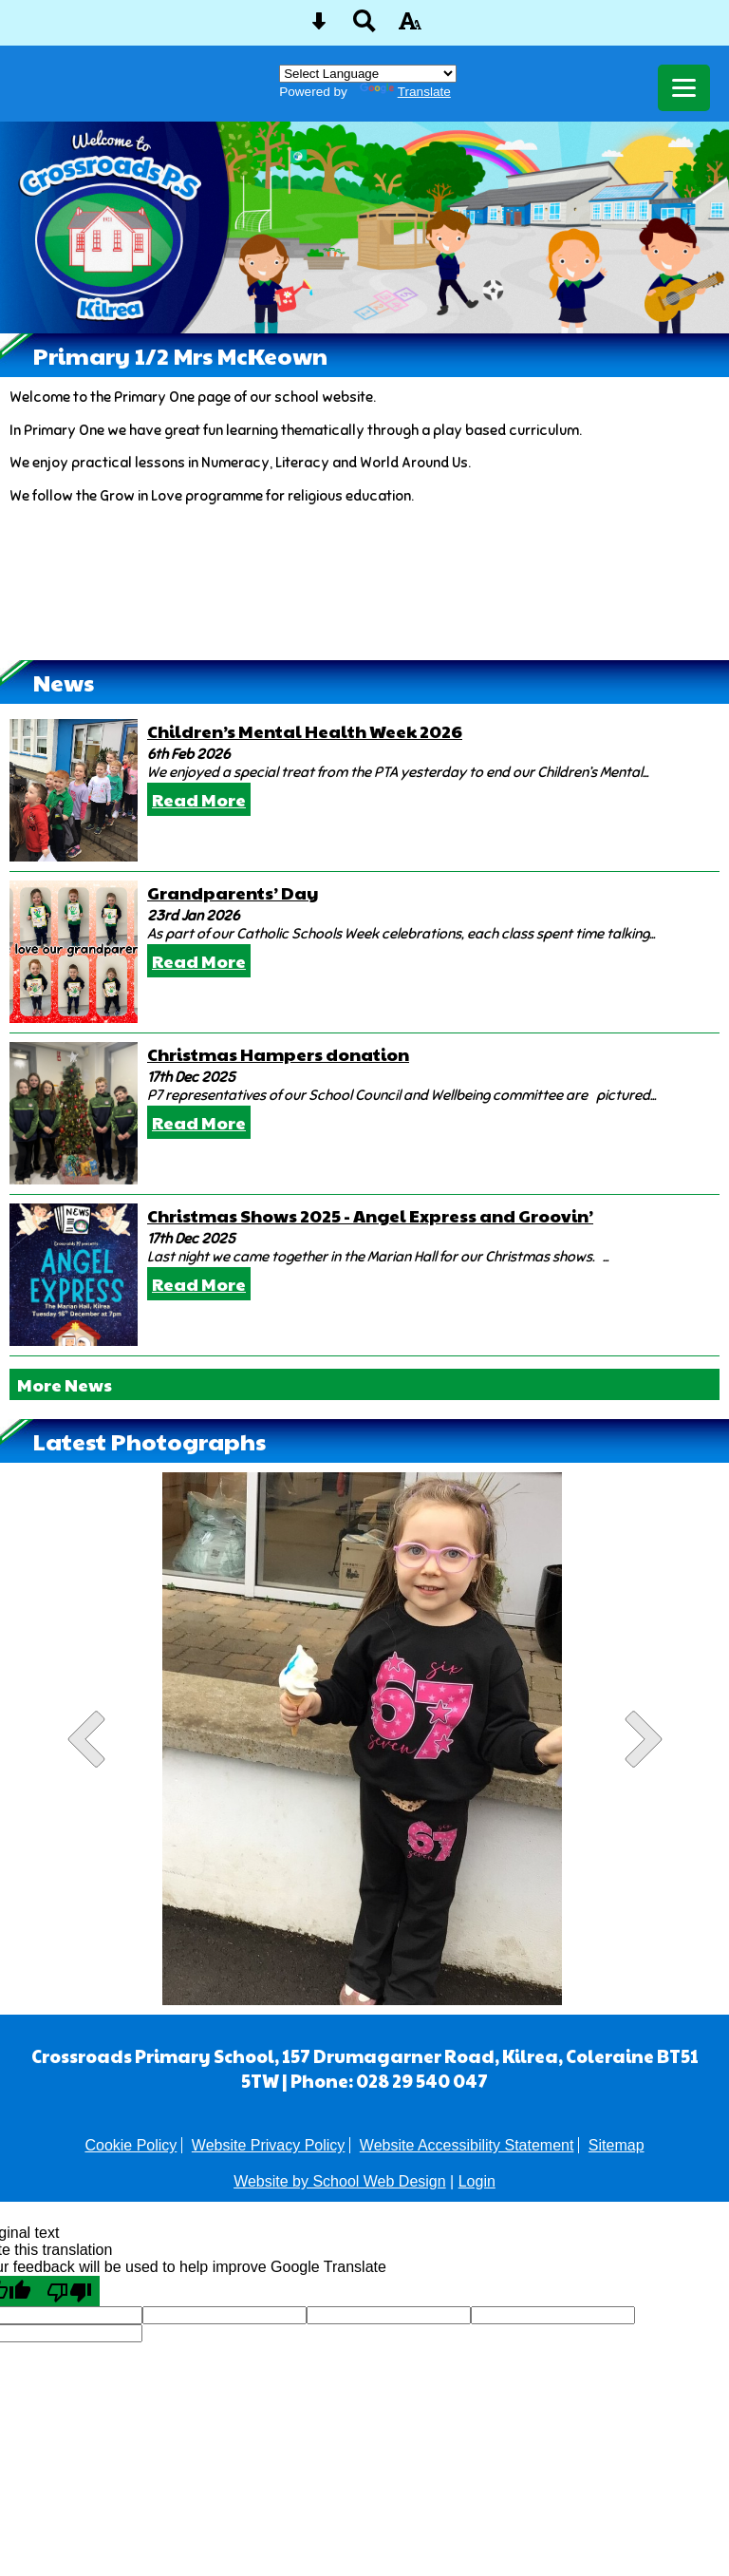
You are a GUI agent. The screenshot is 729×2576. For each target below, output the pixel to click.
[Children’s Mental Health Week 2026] (73, 790)
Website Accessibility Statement (467, 2145)
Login (476, 2181)
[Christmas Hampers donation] (73, 1113)
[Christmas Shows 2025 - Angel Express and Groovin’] (73, 1274)
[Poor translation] (69, 2291)
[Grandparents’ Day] (73, 952)
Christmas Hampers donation (278, 1054)
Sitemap (617, 2145)
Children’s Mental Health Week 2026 (304, 731)
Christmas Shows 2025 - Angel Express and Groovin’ (370, 1215)
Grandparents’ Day (232, 892)
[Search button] (364, 27)
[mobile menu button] (684, 88)
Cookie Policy (130, 2145)
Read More (199, 799)
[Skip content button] (319, 27)
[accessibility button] (410, 27)
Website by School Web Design (340, 2181)
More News (64, 1384)
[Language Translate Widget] (368, 74)
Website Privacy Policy (269, 2145)
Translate (405, 92)
